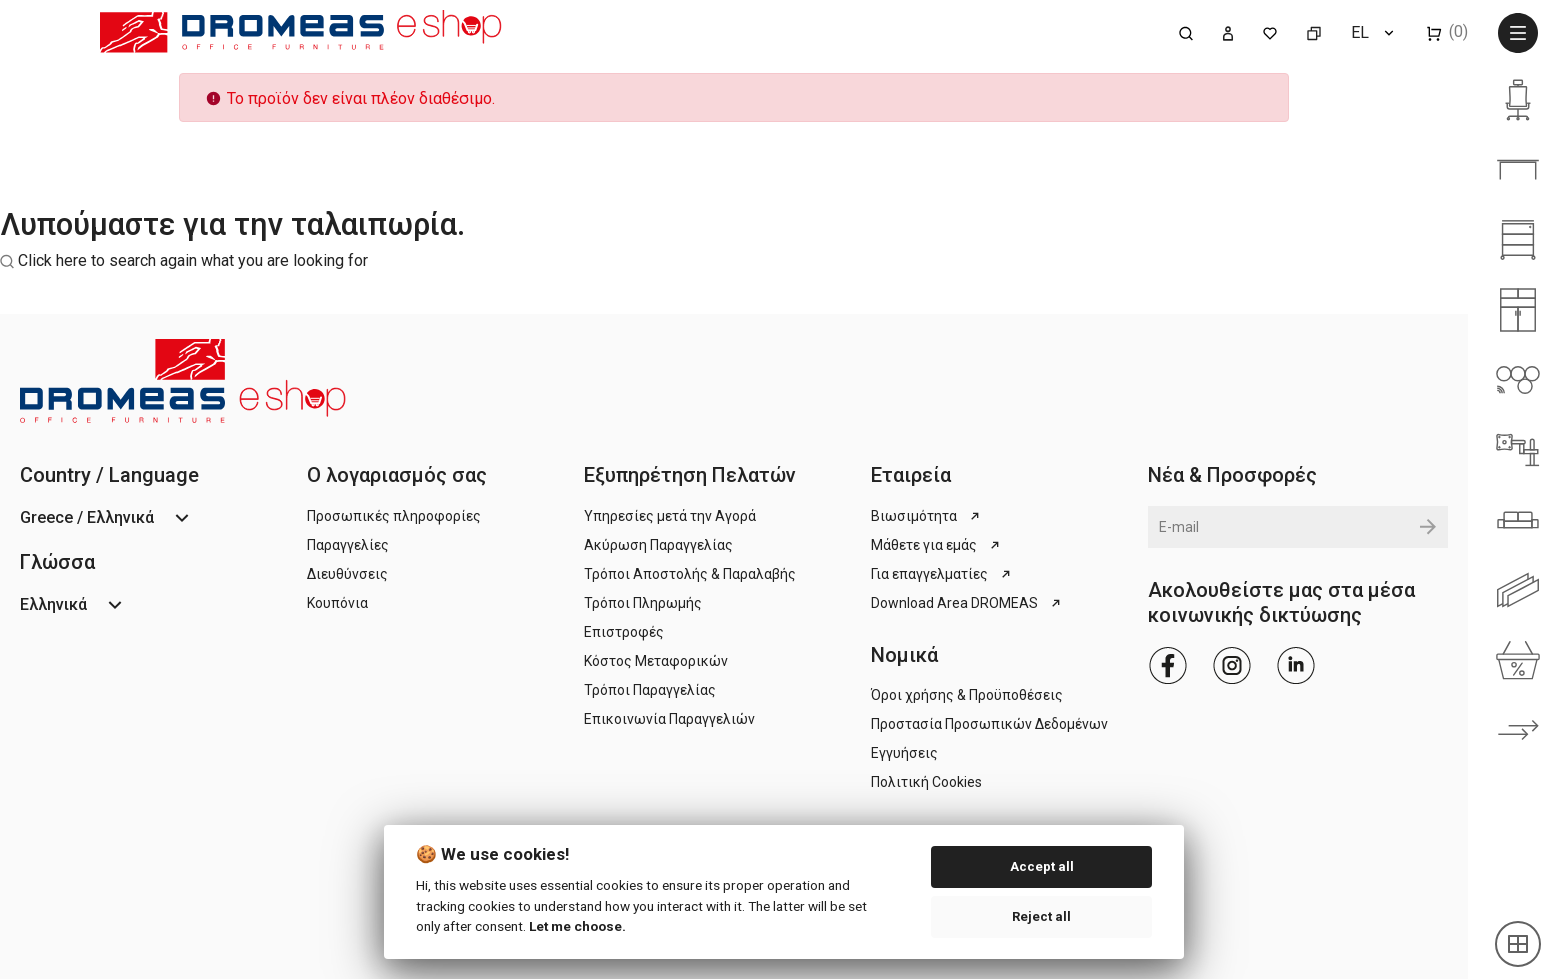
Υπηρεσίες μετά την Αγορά (670, 516)
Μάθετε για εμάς (937, 545)
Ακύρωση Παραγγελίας (658, 545)
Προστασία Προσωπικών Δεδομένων (989, 724)
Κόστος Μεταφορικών (656, 661)
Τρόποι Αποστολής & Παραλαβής (690, 574)
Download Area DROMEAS (967, 603)
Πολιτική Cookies (926, 782)
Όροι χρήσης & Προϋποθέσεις (967, 695)
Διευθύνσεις (347, 574)
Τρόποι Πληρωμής (643, 603)
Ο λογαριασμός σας (397, 475)
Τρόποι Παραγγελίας (650, 690)
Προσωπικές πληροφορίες (394, 516)
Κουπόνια (337, 603)
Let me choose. (577, 926)
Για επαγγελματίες (942, 574)
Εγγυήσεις (904, 753)
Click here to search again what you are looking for (193, 260)
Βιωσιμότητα (927, 516)
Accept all (1042, 866)
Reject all (1041, 916)
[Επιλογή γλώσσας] (1374, 32)
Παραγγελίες (348, 545)
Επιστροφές (624, 632)
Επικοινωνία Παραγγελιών (669, 719)
